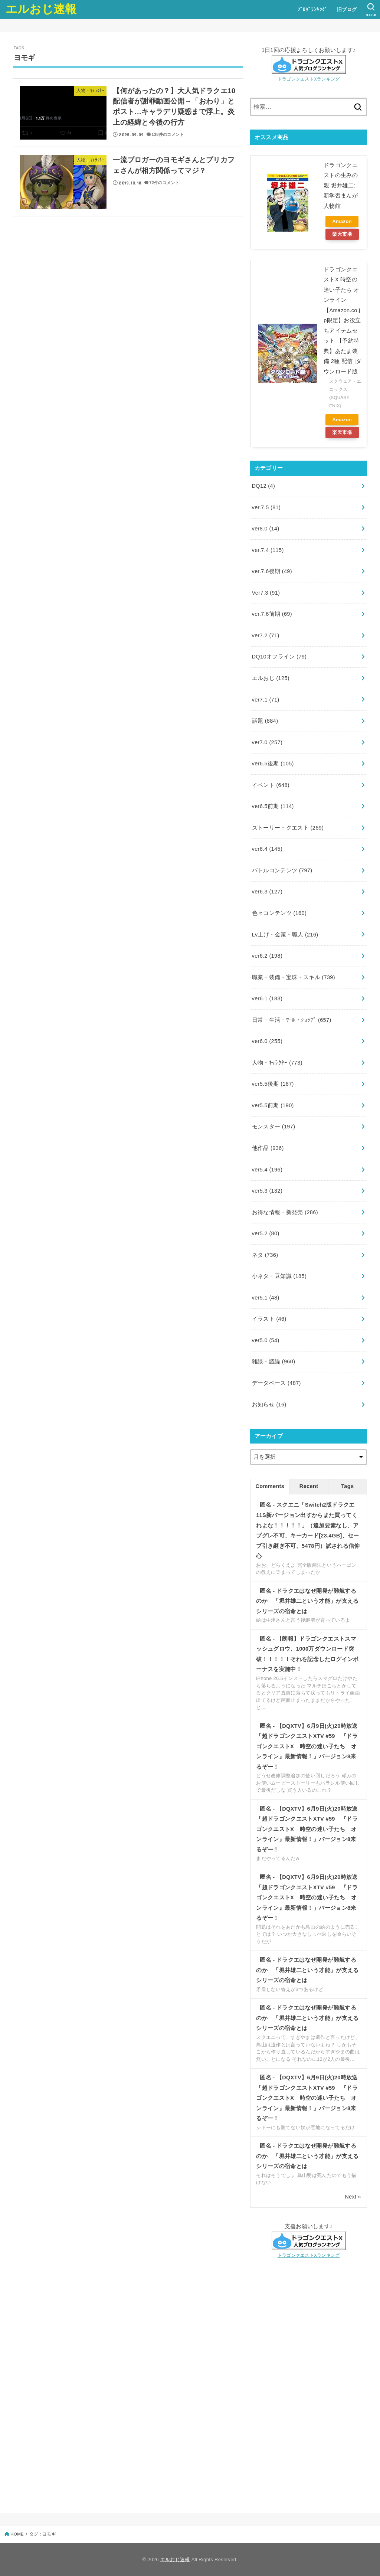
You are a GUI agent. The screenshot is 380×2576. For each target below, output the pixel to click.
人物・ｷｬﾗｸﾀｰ (277, 1063)
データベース (276, 1383)
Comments (269, 1486)
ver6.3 (267, 892)
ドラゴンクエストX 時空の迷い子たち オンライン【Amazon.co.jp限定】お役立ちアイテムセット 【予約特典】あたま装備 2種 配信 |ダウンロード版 (342, 321)
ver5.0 (265, 1340)
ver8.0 (265, 529)
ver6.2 (267, 956)
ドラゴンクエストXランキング (309, 78)
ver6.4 (267, 849)
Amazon (342, 221)
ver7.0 (267, 742)
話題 (265, 721)
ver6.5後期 (273, 763)
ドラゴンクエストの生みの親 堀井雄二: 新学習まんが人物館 (341, 185)
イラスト (269, 1319)
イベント (271, 785)
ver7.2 (265, 635)
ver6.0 (267, 1041)
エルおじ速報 (41, 9)
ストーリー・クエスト (288, 828)
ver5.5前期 (273, 1105)
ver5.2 (265, 1233)
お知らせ (269, 1405)
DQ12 (263, 486)
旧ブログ (347, 9)
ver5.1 (265, 1298)
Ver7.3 (266, 593)
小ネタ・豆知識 (279, 1276)
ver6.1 (267, 998)
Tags (347, 1486)
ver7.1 (265, 700)
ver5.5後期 (273, 1084)
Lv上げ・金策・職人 (285, 935)
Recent (308, 1486)
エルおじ (271, 678)
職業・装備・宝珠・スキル (293, 977)
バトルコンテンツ (282, 870)
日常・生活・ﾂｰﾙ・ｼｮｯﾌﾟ (291, 1020)
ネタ (265, 1255)
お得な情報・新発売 (285, 1212)
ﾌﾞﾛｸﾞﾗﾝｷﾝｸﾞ (312, 9)
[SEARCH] (371, 9)
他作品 (268, 1148)
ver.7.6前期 (272, 614)
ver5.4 (267, 1170)
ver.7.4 (268, 550)
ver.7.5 (266, 507)
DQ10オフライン (279, 657)
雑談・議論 (273, 1361)
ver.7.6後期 (272, 571)
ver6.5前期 (273, 806)
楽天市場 (342, 234)
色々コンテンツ (279, 913)
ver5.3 (267, 1191)
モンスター (273, 1127)
